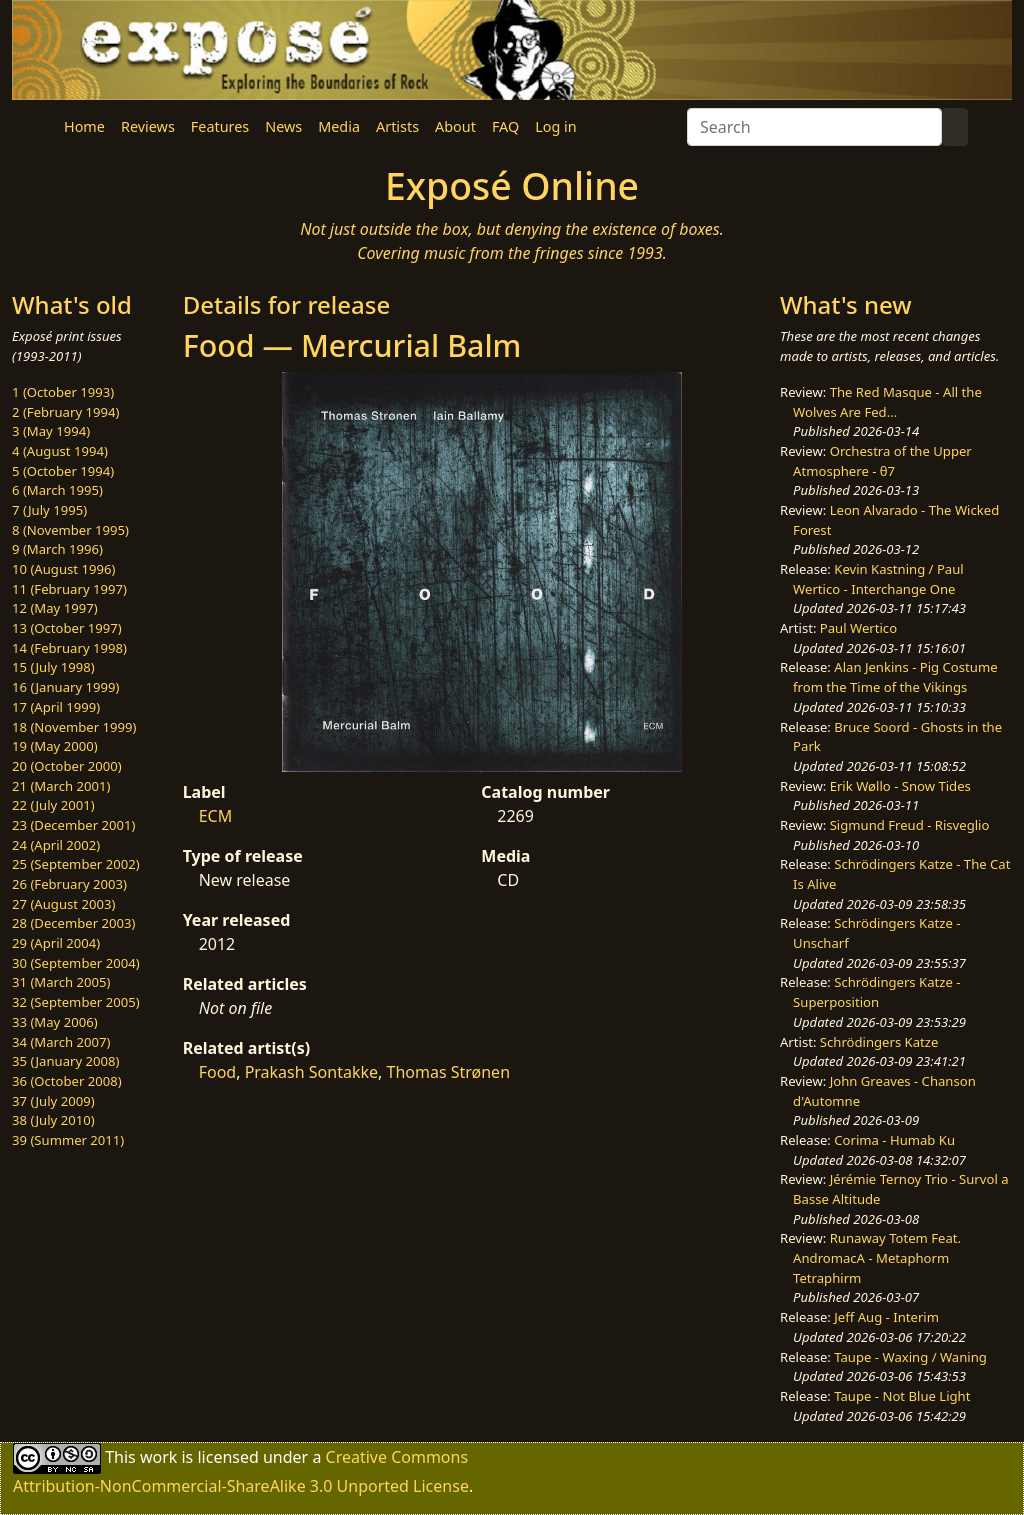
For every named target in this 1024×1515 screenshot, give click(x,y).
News (283, 126)
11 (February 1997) (69, 589)
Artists (397, 126)
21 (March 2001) (61, 786)
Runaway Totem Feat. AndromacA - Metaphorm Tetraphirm (877, 1257)
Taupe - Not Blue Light (902, 1396)
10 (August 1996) (63, 569)
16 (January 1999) (65, 687)
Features (220, 126)
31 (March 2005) (61, 982)
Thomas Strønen (448, 1072)
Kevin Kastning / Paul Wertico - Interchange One (878, 579)
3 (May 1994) (51, 431)
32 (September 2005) (76, 1002)
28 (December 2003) (73, 923)
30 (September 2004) (76, 963)
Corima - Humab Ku (894, 1140)
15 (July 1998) (53, 667)
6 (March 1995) (57, 490)
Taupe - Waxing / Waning (910, 1357)
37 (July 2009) (53, 1101)
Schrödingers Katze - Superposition (876, 992)
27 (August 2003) (63, 904)
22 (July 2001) (53, 805)
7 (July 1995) (49, 510)
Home (84, 126)
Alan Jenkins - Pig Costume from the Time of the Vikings (895, 677)
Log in (555, 126)
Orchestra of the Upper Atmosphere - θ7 (882, 461)
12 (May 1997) (55, 608)
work (158, 1457)
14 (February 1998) (69, 648)
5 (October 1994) (63, 471)
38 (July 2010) (53, 1120)
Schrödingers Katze (879, 1042)
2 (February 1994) (65, 412)
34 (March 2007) (61, 1042)
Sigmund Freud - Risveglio (910, 825)
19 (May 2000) (55, 746)
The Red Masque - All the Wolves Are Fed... (887, 402)
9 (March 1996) (57, 549)
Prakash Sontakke (311, 1072)
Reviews (148, 126)
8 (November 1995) (70, 530)
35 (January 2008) (65, 1061)
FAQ (505, 126)
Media (339, 126)
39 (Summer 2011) (68, 1140)
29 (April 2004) (56, 943)
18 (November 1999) (74, 727)
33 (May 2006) (55, 1022)
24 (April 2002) (56, 845)
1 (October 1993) (63, 392)
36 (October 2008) (67, 1081)
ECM (216, 816)
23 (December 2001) (73, 825)
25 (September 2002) (76, 864)
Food (218, 1072)
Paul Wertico (858, 628)
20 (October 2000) (67, 766)
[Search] (814, 127)
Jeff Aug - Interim (886, 1317)
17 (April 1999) (56, 707)
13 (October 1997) (67, 628)
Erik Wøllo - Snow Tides (900, 786)
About (455, 126)
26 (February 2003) (69, 884)
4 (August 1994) (60, 451)
